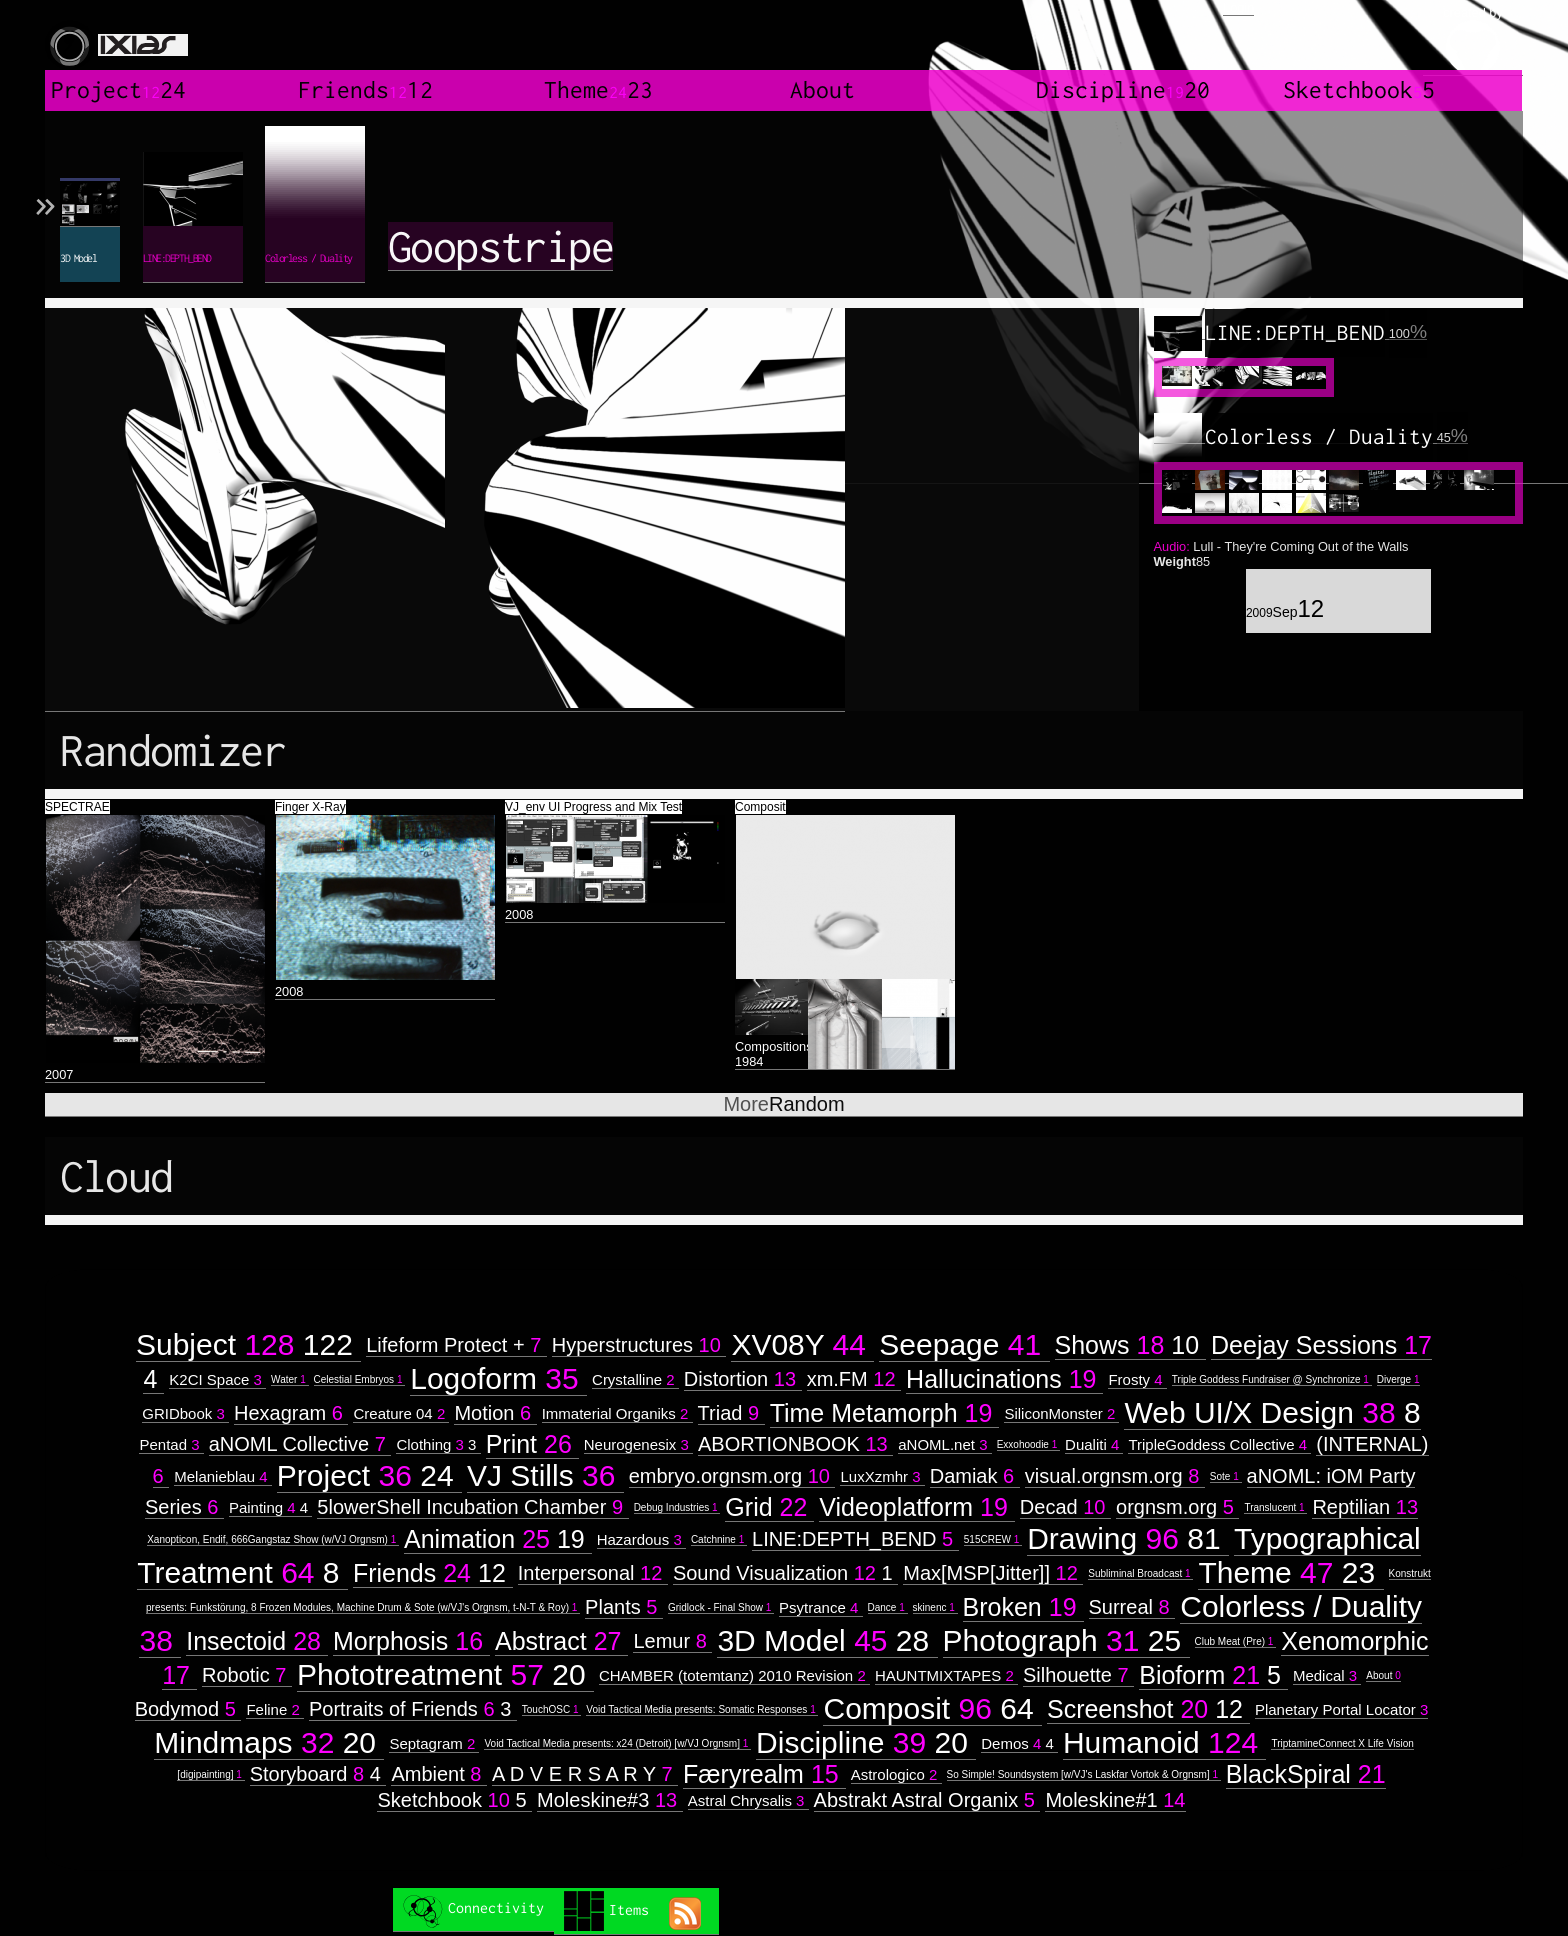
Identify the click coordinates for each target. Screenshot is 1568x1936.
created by (1473, 40)
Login (1238, 7)
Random (783, 1104)
